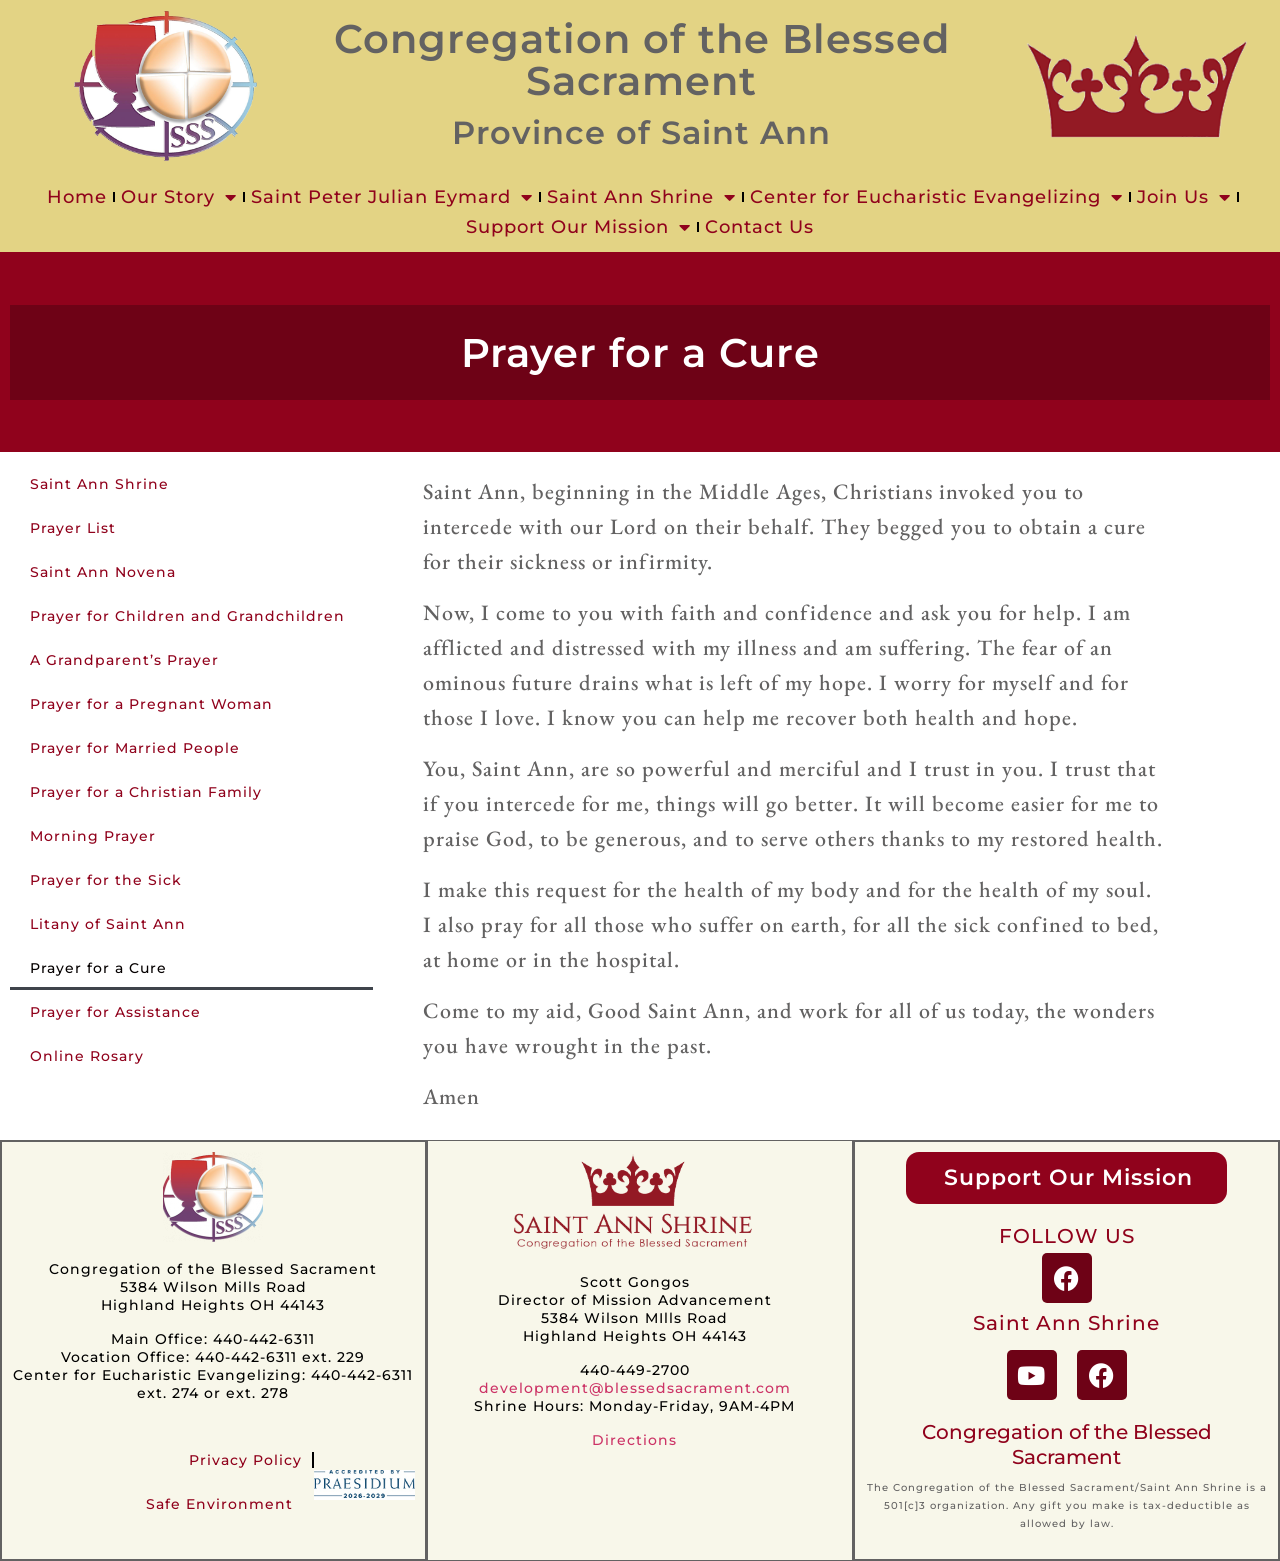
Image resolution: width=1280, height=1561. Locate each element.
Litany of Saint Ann (108, 924)
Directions (634, 1440)
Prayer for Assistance (115, 1012)
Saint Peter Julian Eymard (392, 197)
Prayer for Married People (135, 748)
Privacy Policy (245, 1460)
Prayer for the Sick (106, 880)
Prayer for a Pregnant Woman (151, 704)
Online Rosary (87, 1056)
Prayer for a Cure (98, 968)
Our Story (179, 197)
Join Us (1184, 197)
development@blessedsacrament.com (635, 1388)
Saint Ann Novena (103, 572)
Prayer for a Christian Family (146, 792)
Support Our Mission (578, 227)
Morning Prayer (93, 836)
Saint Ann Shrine (641, 197)
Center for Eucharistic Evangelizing (936, 197)
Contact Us (759, 227)
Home (77, 197)
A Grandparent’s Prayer (124, 660)
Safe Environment (219, 1504)
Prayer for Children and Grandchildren (187, 616)
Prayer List (73, 528)
